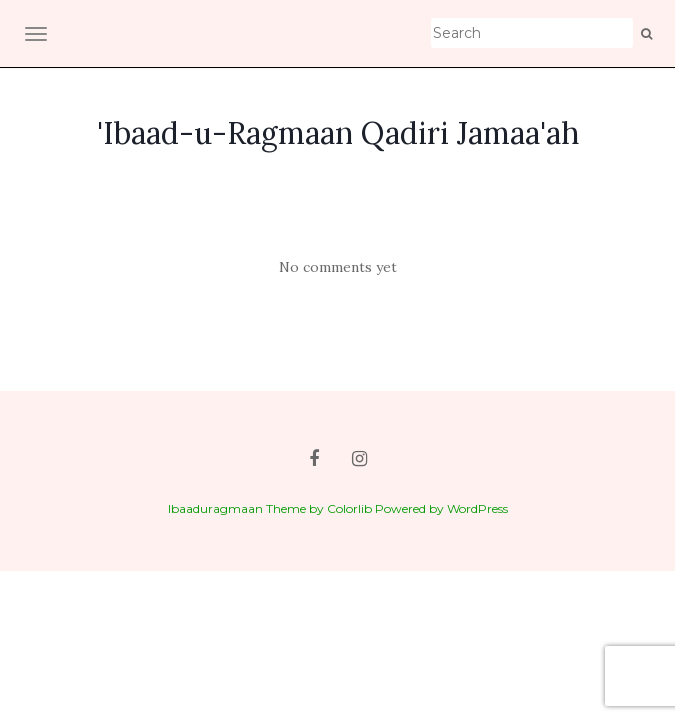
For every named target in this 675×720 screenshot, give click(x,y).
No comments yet (338, 267)
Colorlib (349, 508)
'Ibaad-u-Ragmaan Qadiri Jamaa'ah (338, 133)
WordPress (477, 508)
